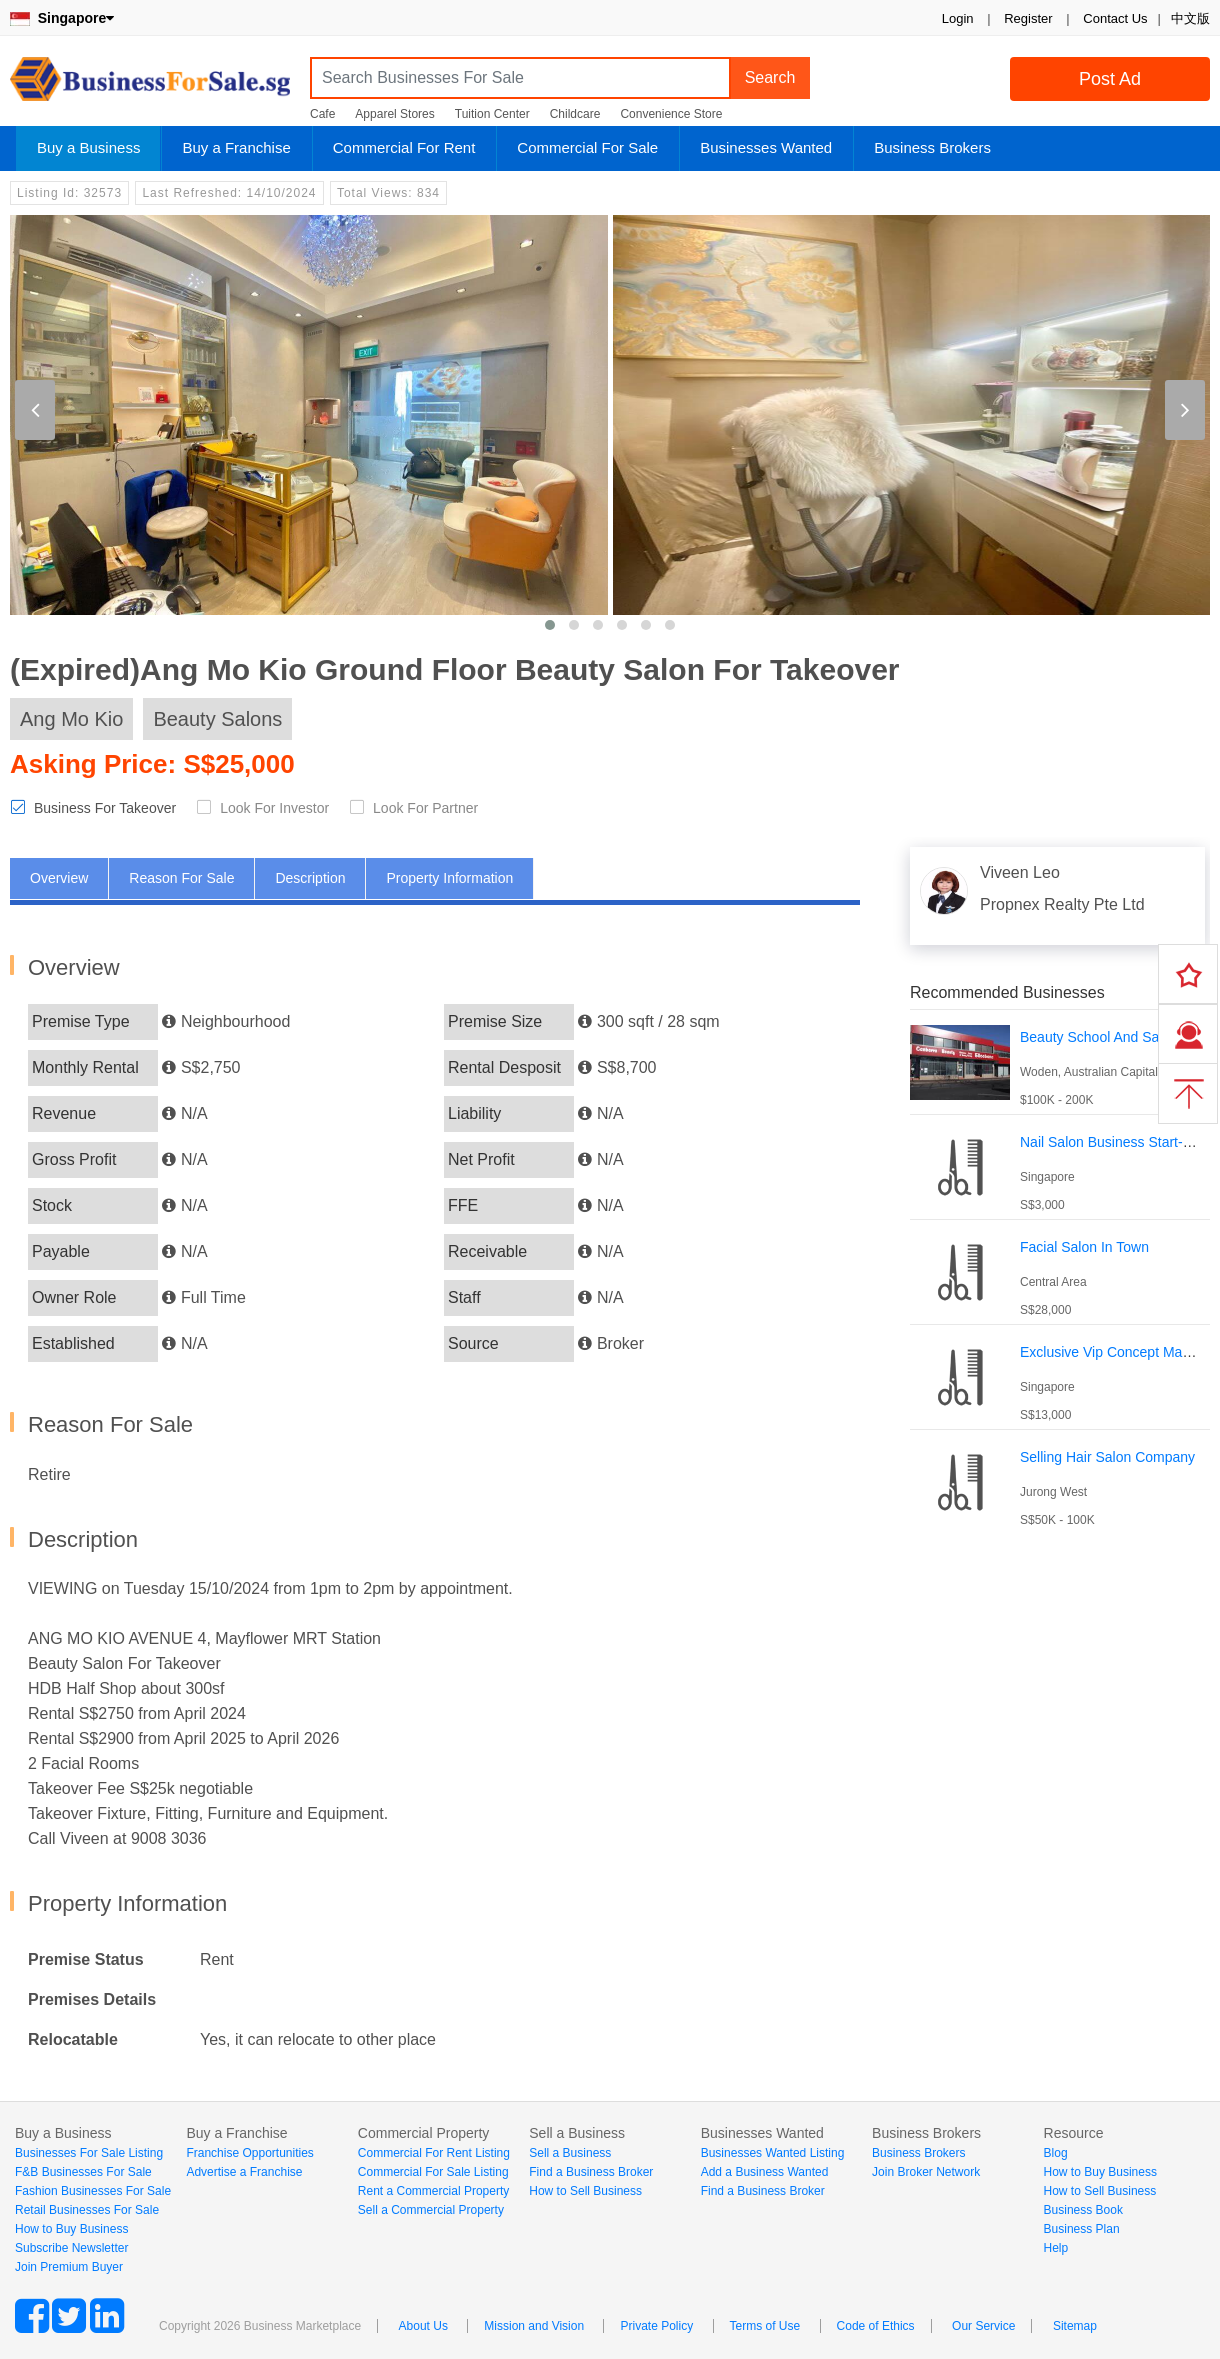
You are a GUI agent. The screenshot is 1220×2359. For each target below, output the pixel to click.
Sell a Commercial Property (431, 2210)
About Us (423, 2326)
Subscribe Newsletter (71, 2248)
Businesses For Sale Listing (89, 2153)
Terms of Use (765, 2326)
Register (1028, 18)
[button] (550, 625)
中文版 (1190, 18)
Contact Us (1115, 18)
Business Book (1083, 2210)
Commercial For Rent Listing (434, 2153)
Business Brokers (932, 147)
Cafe (322, 114)
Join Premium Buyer (69, 2267)
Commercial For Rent (404, 147)
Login (958, 18)
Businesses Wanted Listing (773, 2153)
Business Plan (1082, 2229)
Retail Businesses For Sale (87, 2210)
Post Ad (1110, 79)
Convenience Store (671, 114)
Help (1056, 2248)
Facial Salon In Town (1084, 1247)
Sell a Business (570, 2153)
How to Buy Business (71, 2229)
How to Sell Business (585, 2191)
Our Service (983, 2326)
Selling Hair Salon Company (1107, 1457)
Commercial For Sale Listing (433, 2172)
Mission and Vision (534, 2326)
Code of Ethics (876, 2326)
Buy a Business (88, 147)
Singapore (62, 18)
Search (770, 77)
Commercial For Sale (587, 147)
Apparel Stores (394, 114)
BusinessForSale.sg (150, 85)
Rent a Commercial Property (433, 2191)
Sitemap (1075, 2326)
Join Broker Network (926, 2172)
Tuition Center (492, 114)
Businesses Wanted (766, 147)
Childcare (575, 114)
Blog (1056, 2153)
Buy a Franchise (236, 147)
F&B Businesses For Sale (83, 2172)
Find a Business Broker (591, 2172)
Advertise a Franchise (244, 2172)
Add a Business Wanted (765, 2172)
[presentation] (35, 410)
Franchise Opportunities (249, 2153)
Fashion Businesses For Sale (93, 2191)
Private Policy (656, 2326)
